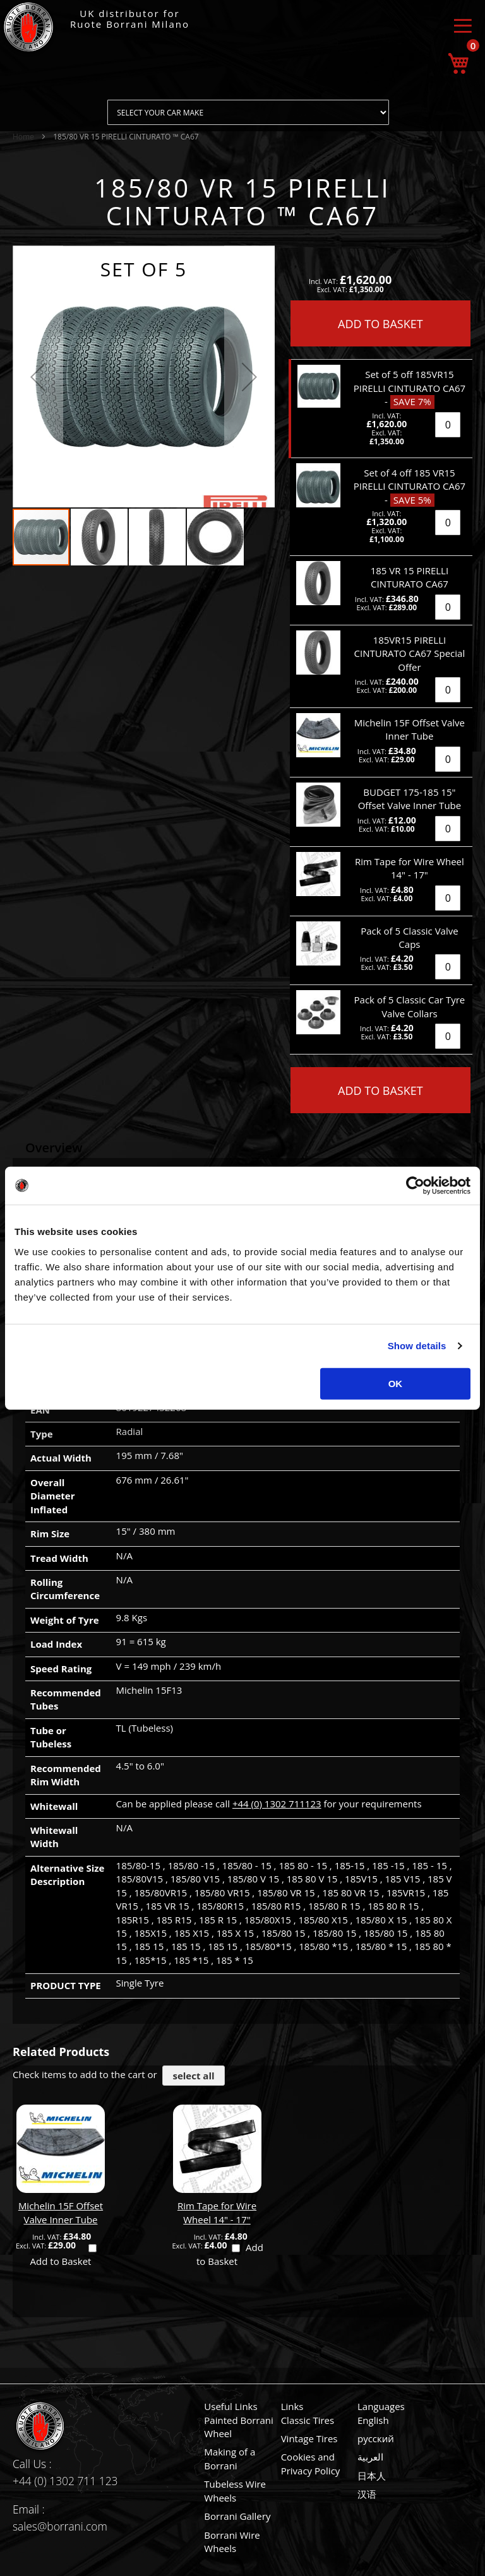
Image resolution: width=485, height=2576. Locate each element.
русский (375, 2438)
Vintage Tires (309, 2438)
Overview (54, 1147)
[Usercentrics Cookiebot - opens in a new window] (415, 1185)
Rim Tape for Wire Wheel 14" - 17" (216, 2212)
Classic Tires (308, 2420)
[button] (38, 376)
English (373, 2420)
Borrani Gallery (237, 2516)
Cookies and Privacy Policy (310, 2463)
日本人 (371, 2475)
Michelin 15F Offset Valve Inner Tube (60, 2212)
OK (395, 1383)
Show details (417, 1345)
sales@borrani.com (60, 2526)
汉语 (366, 2494)
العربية (370, 2456)
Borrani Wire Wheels (232, 2542)
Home (23, 136)
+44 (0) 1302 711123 (276, 1803)
